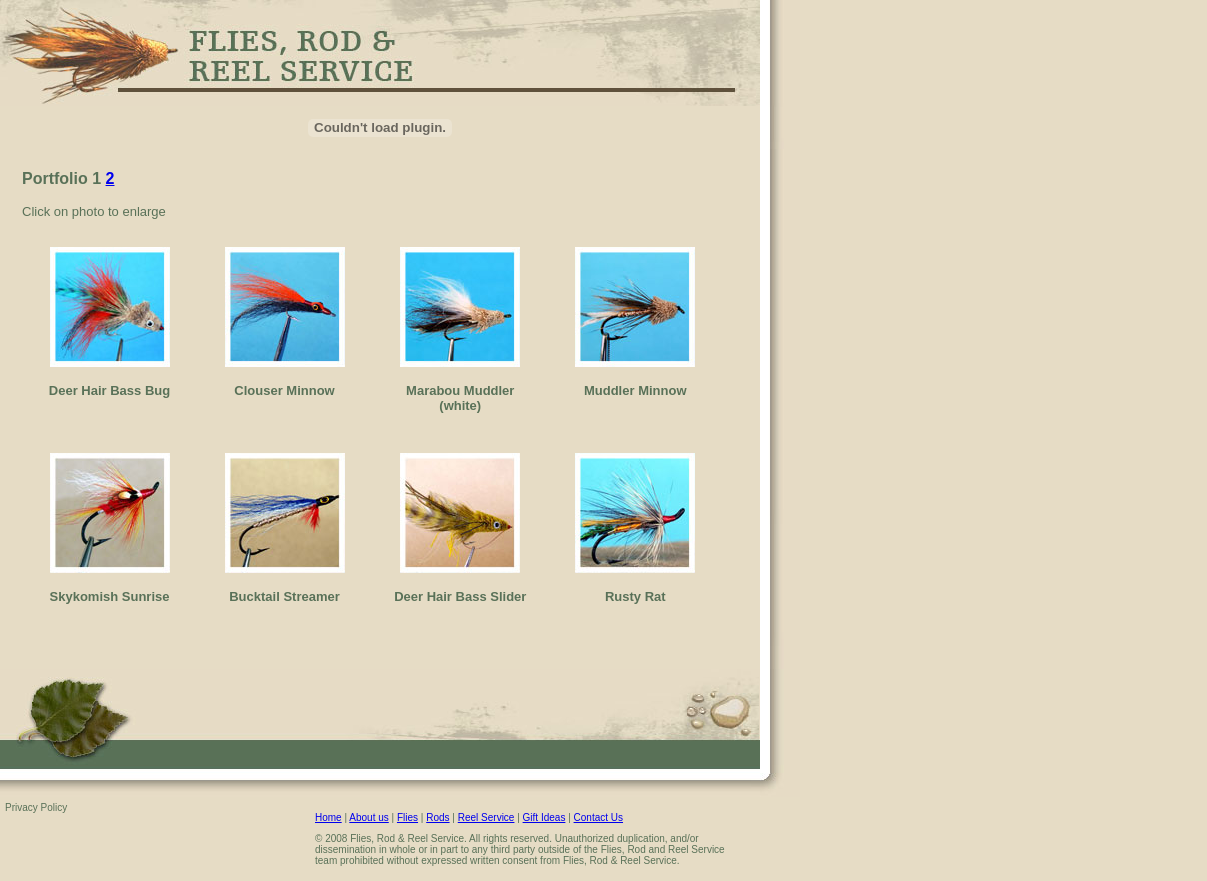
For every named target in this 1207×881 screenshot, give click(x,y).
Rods (437, 817)
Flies (407, 817)
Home (328, 817)
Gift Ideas (544, 817)
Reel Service (486, 817)
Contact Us (598, 817)
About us (368, 817)
